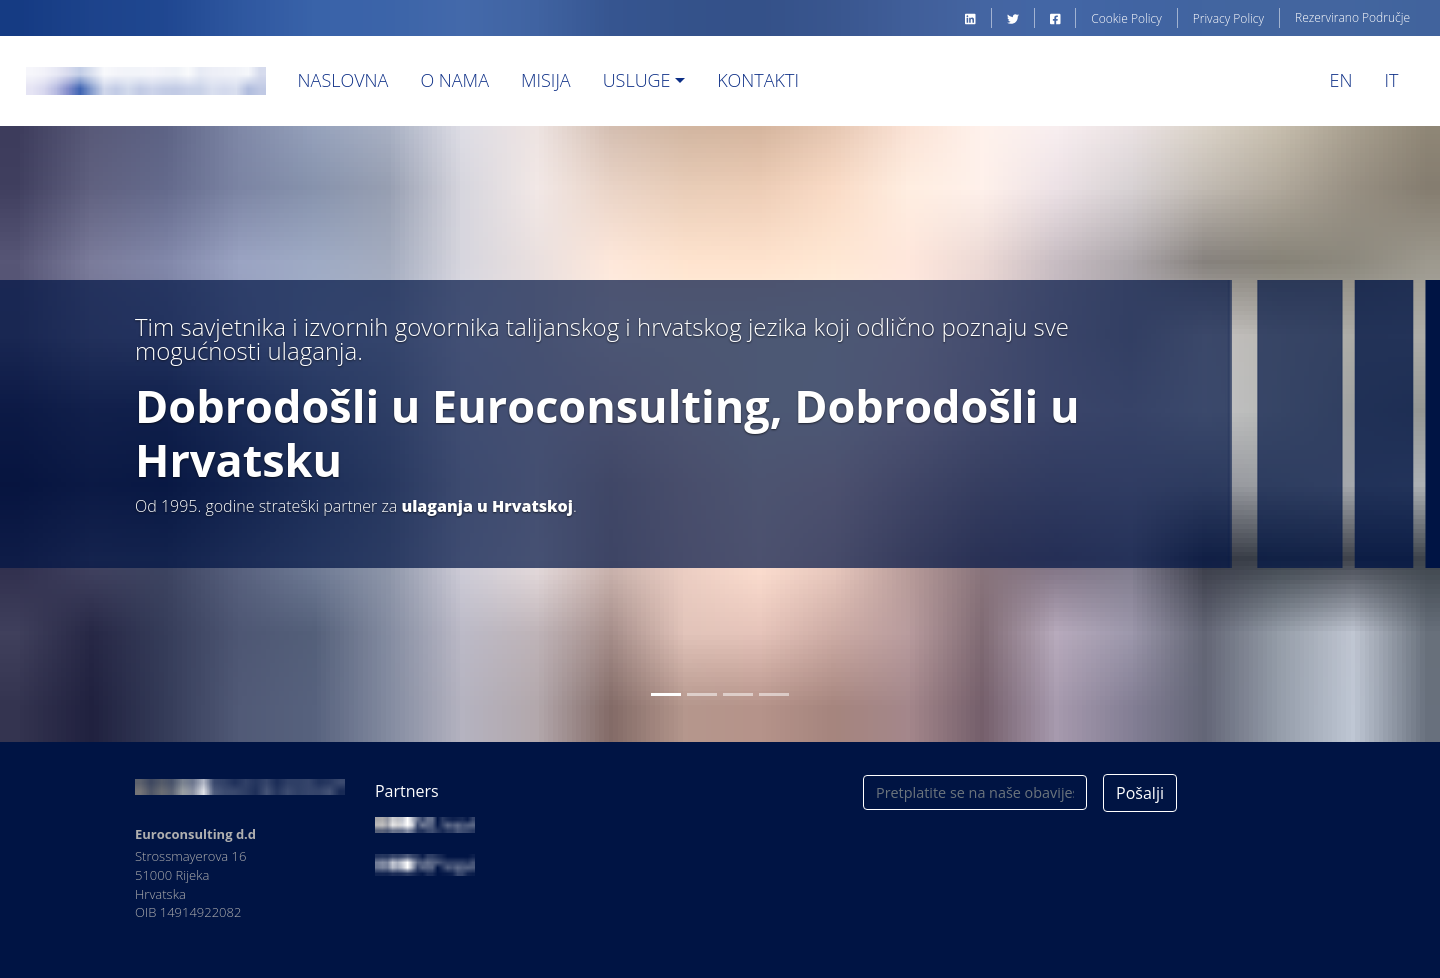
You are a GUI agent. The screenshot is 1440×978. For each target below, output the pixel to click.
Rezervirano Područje (1352, 17)
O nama (454, 80)
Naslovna (343, 80)
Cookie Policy (1126, 18)
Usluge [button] (637, 80)
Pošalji (1140, 793)
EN (1341, 80)
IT (1391, 80)
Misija (546, 80)
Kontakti (758, 80)
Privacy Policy (1228, 18)
